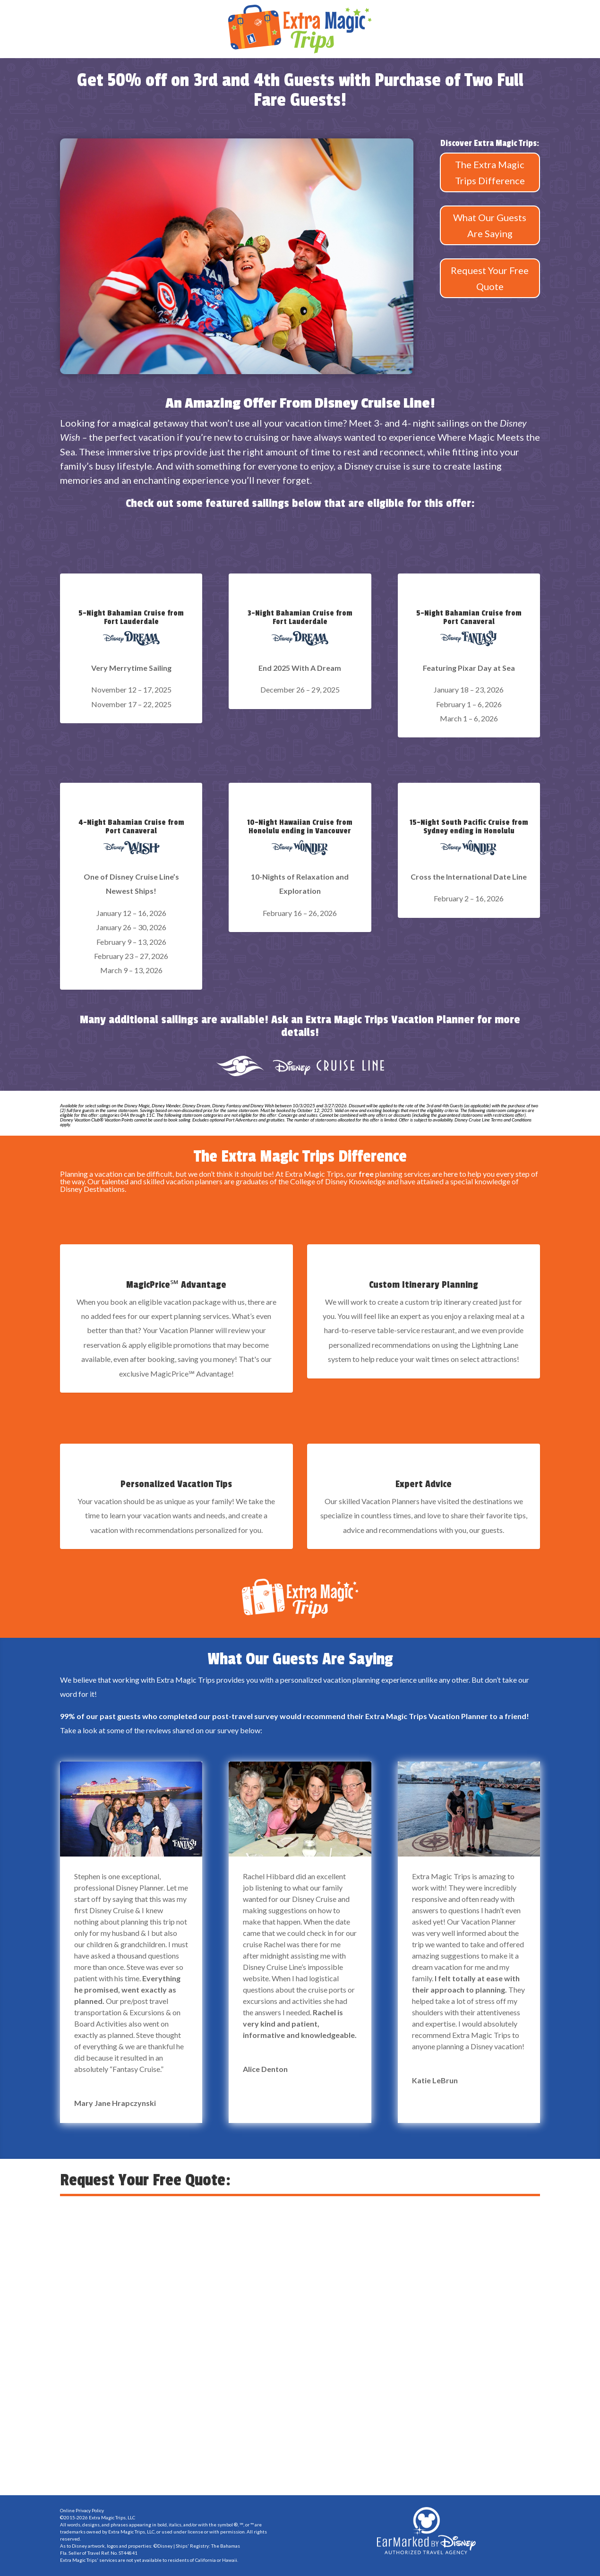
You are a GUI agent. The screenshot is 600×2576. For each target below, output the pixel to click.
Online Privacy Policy (82, 2510)
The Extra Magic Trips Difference (490, 172)
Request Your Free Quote (490, 278)
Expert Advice (423, 1484)
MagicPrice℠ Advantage (176, 1285)
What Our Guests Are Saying (489, 225)
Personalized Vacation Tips (176, 1484)
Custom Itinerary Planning (423, 1285)
